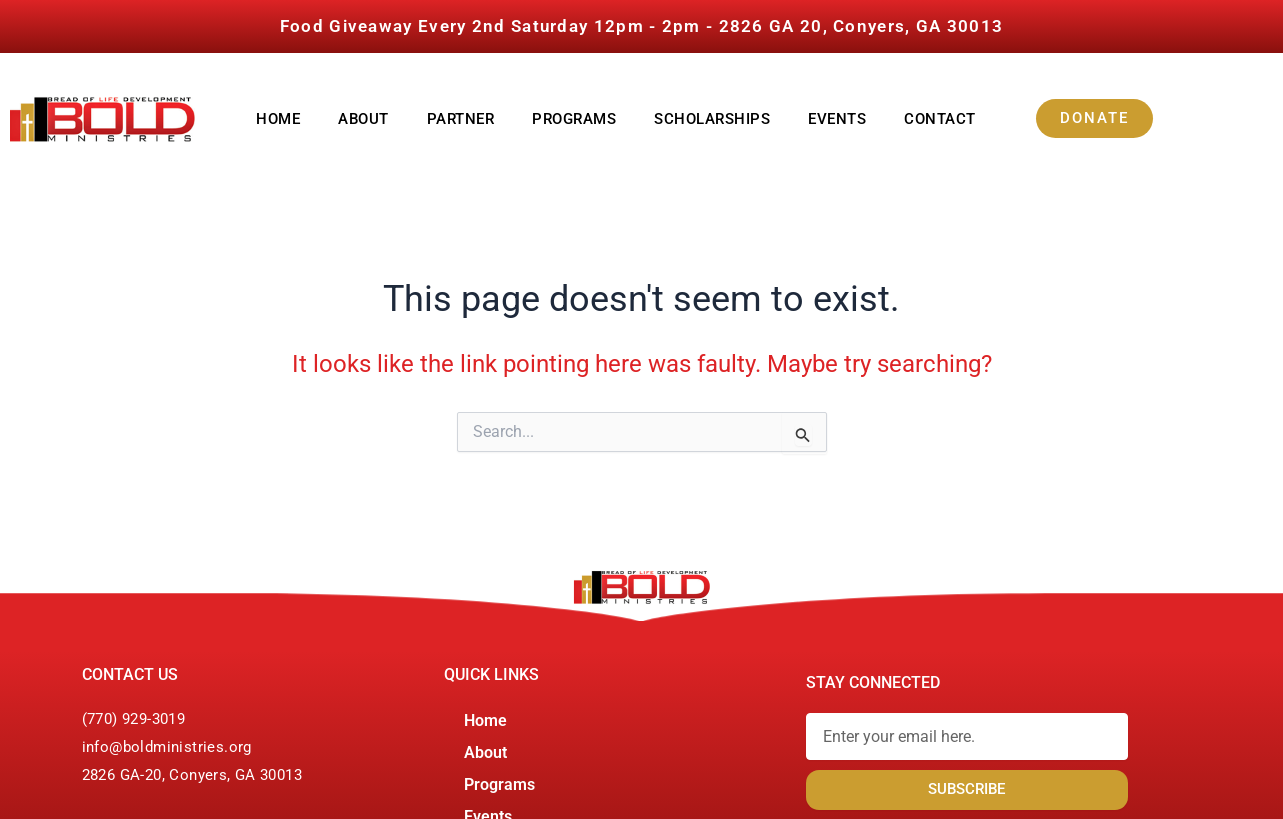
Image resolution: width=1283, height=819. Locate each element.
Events (837, 119)
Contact (940, 119)
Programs (574, 119)
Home (278, 119)
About (363, 119)
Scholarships (712, 119)
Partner (461, 119)
